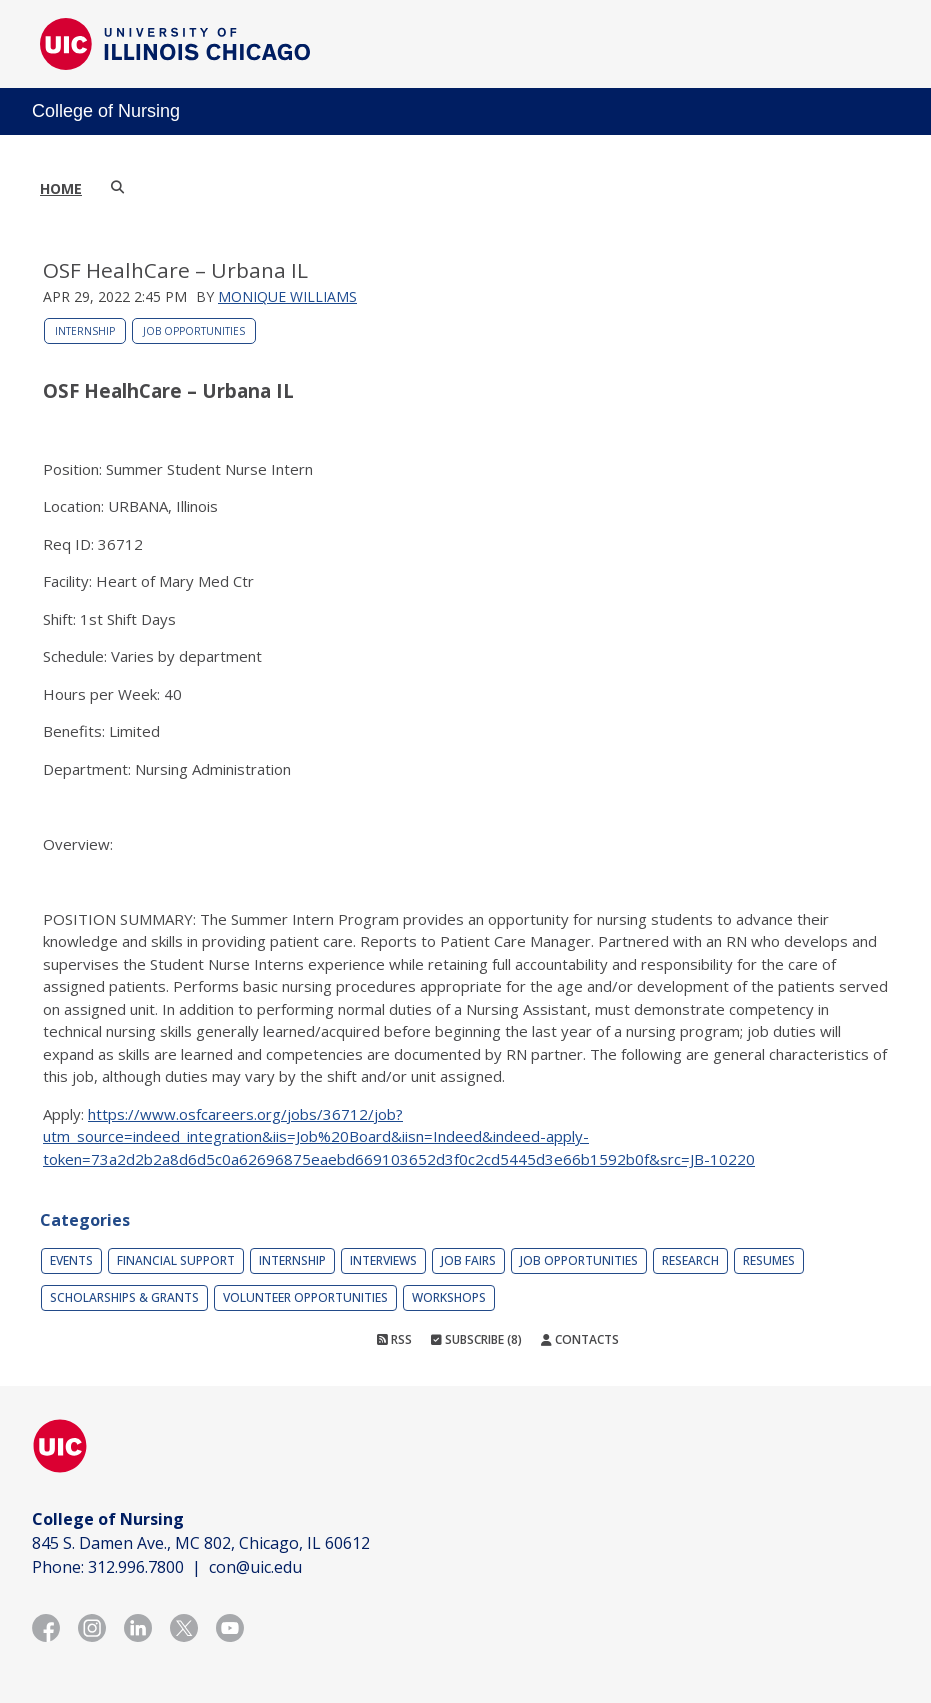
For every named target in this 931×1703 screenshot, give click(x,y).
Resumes (769, 1260)
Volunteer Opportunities (305, 1297)
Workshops (449, 1297)
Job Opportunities (194, 331)
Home (61, 188)
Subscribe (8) (476, 1339)
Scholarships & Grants (124, 1297)
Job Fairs (468, 1260)
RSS (394, 1339)
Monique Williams (287, 296)
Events (71, 1260)
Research (690, 1260)
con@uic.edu (255, 1567)
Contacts (580, 1339)
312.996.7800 (136, 1567)
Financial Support (176, 1260)
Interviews (383, 1260)
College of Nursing (106, 111)
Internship (85, 331)
